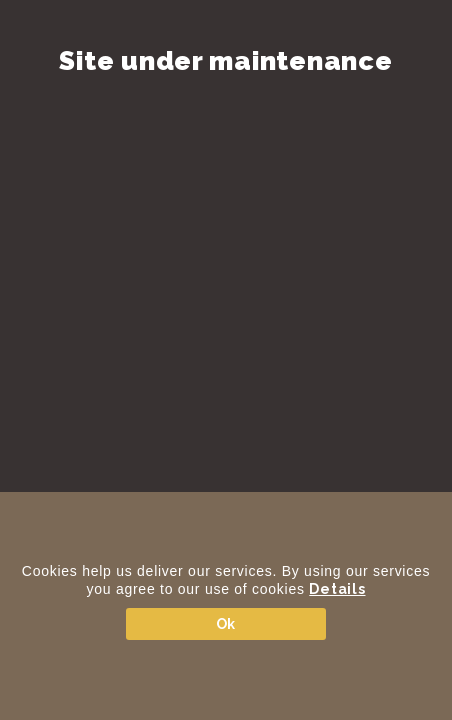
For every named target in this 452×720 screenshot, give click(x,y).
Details (337, 589)
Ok (226, 624)
